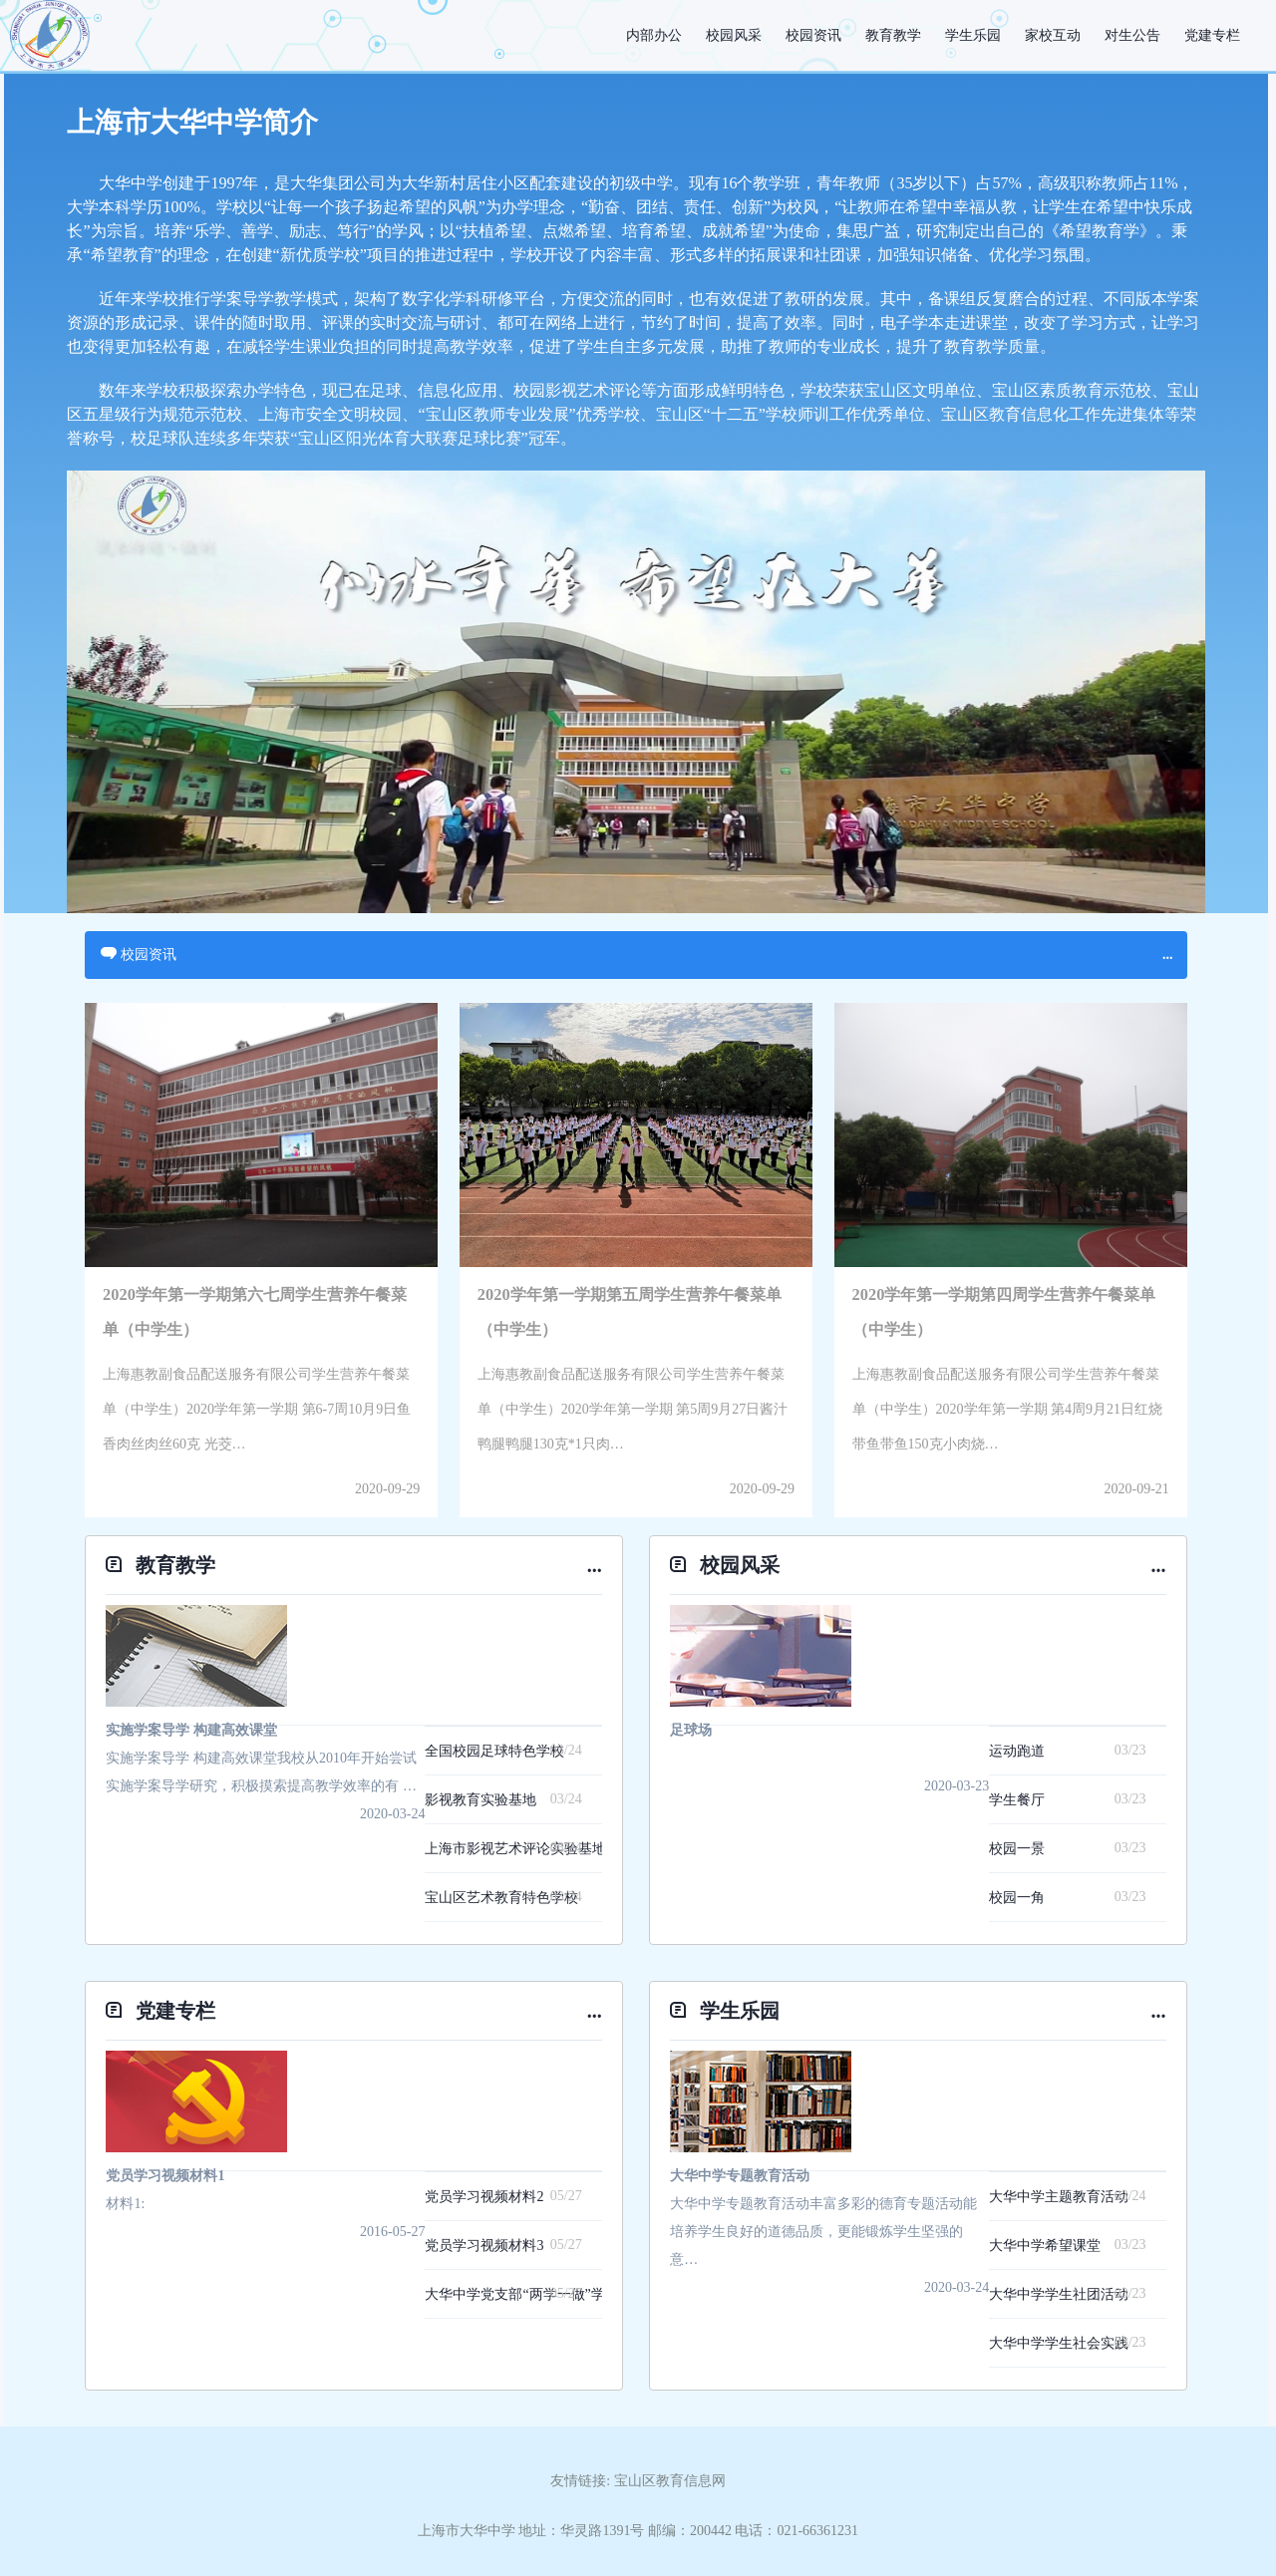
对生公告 (1132, 35)
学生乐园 (973, 35)
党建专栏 (1212, 35)
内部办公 (654, 35)
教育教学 (893, 35)
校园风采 (734, 35)
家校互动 (1053, 35)
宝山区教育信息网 (670, 2480)
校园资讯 (813, 35)
